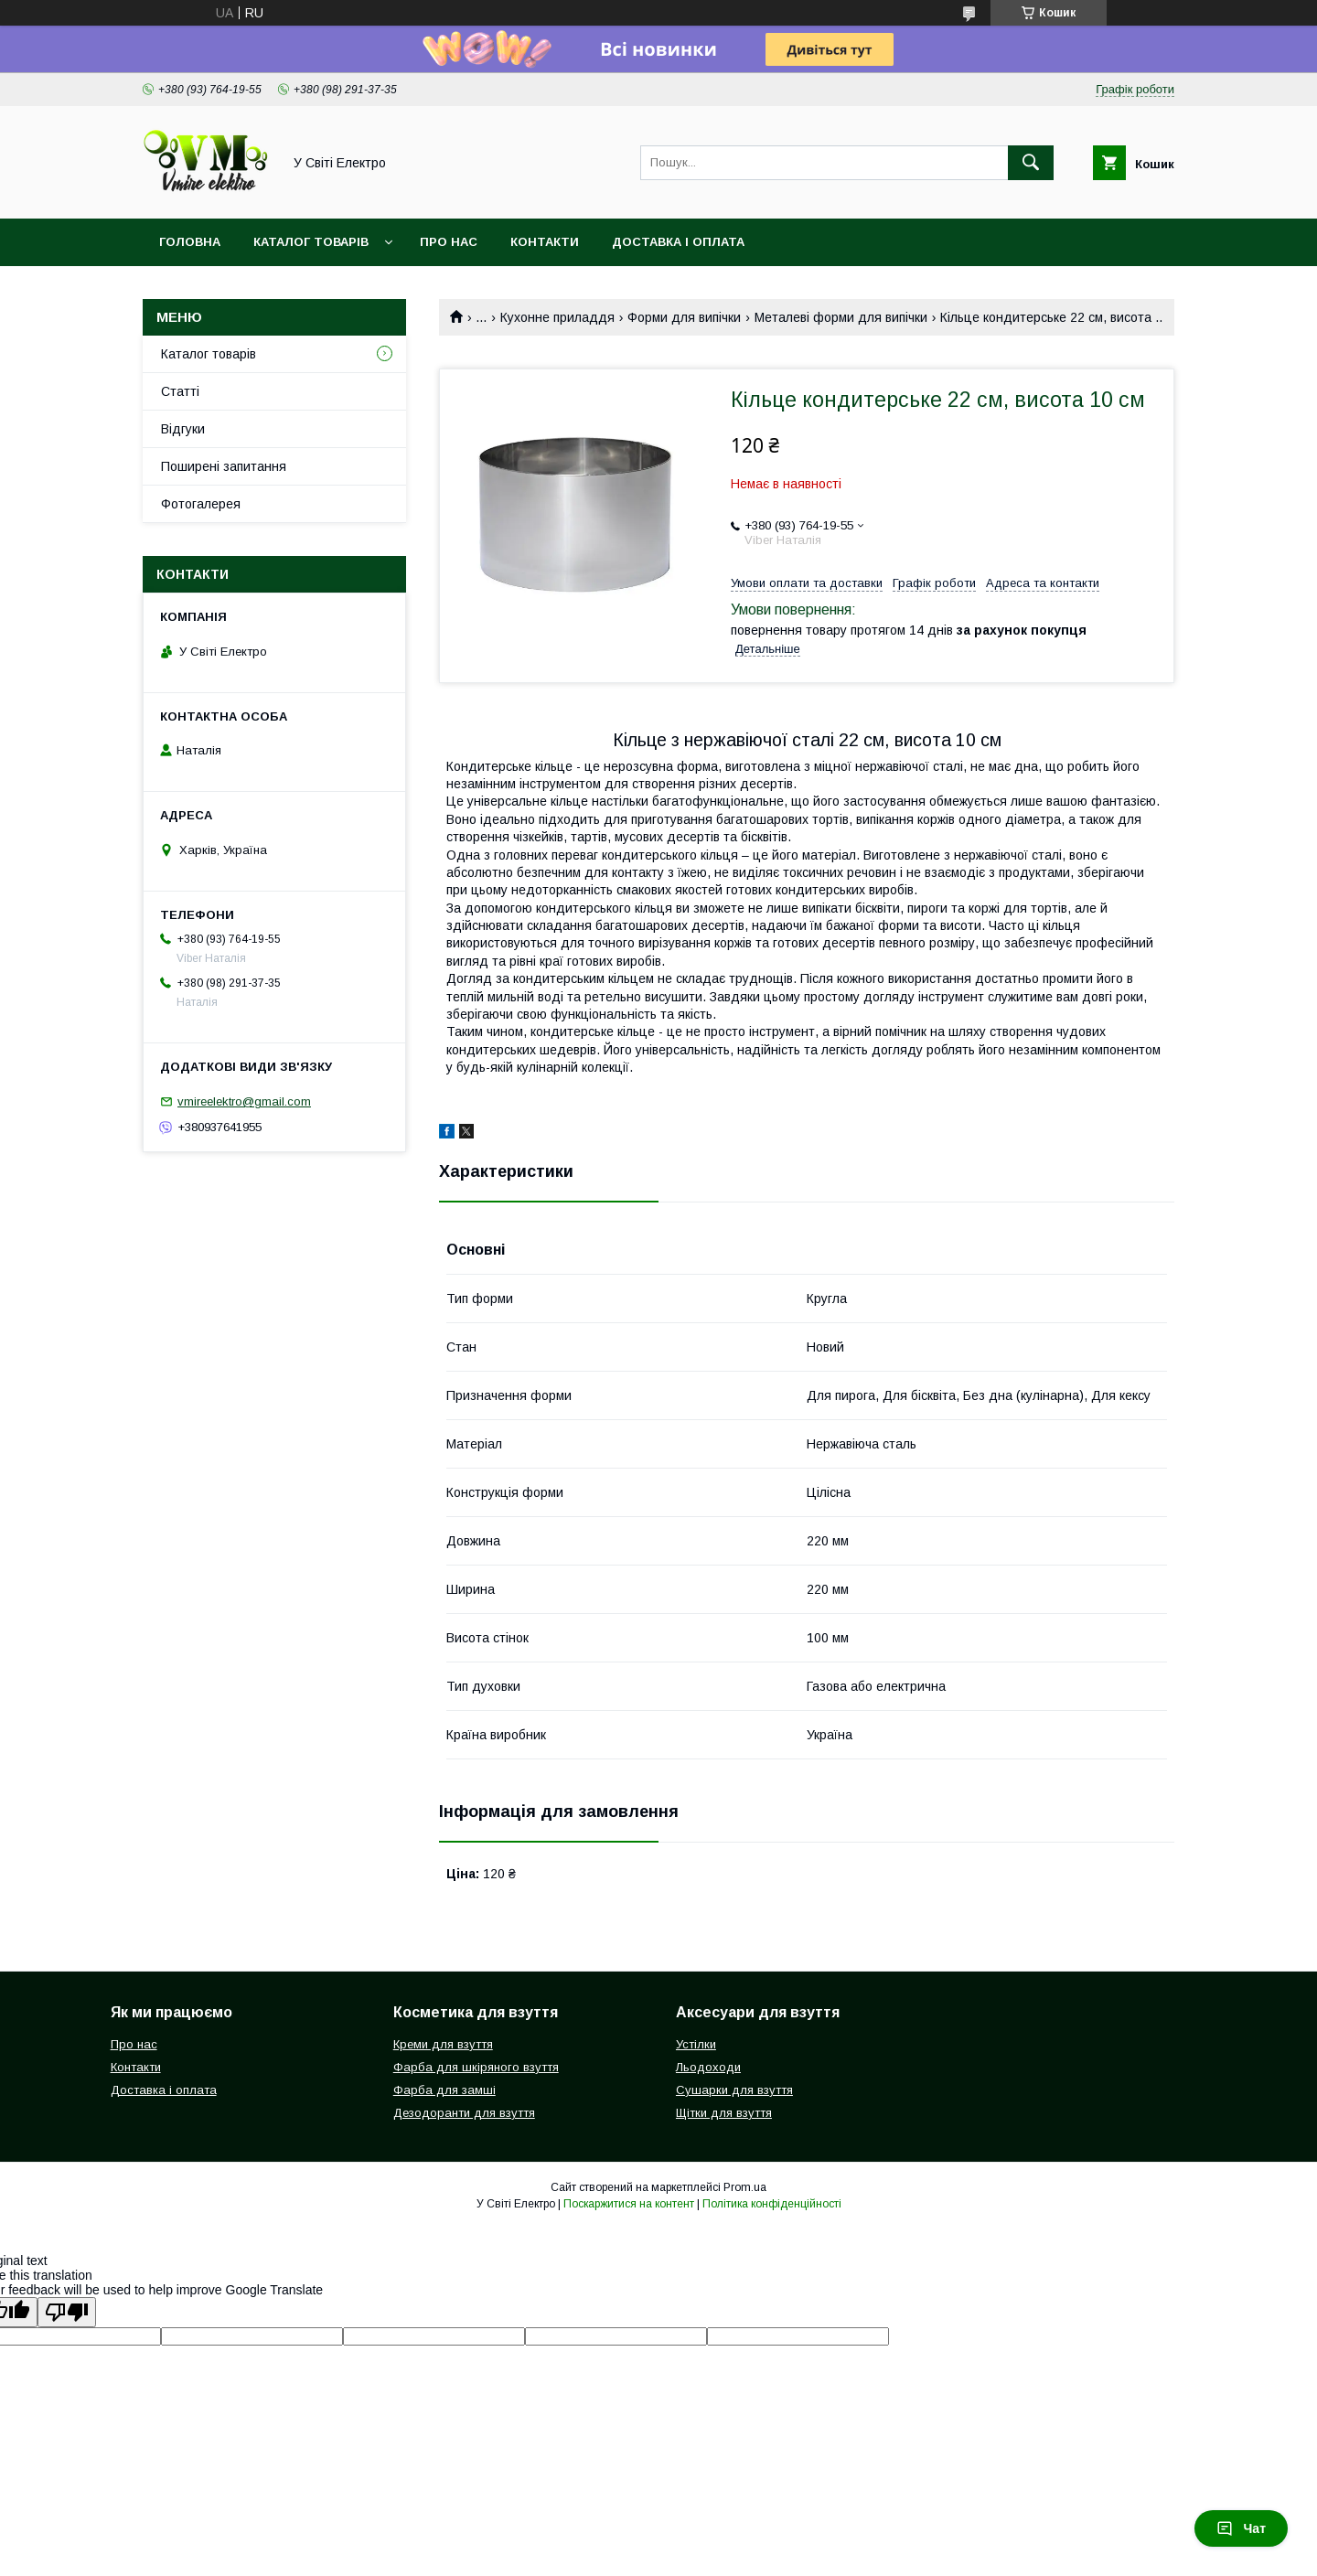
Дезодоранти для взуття (464, 2113)
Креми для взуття (443, 2044)
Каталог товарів (311, 242)
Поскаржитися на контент (628, 2203)
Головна (189, 242)
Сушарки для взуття (734, 2090)
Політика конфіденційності (771, 2203)
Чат (1241, 2528)
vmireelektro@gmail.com (244, 1101)
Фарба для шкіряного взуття (476, 2067)
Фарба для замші (444, 2090)
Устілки (696, 2044)
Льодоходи (708, 2067)
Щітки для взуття (724, 2113)
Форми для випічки (684, 317)
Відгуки (183, 429)
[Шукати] (1031, 162)
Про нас (448, 242)
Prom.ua (744, 2187)
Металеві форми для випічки (841, 317)
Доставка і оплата (678, 242)
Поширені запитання (223, 466)
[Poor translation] (66, 2312)
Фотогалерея (201, 504)
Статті (180, 391)
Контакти (544, 242)
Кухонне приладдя (557, 317)
